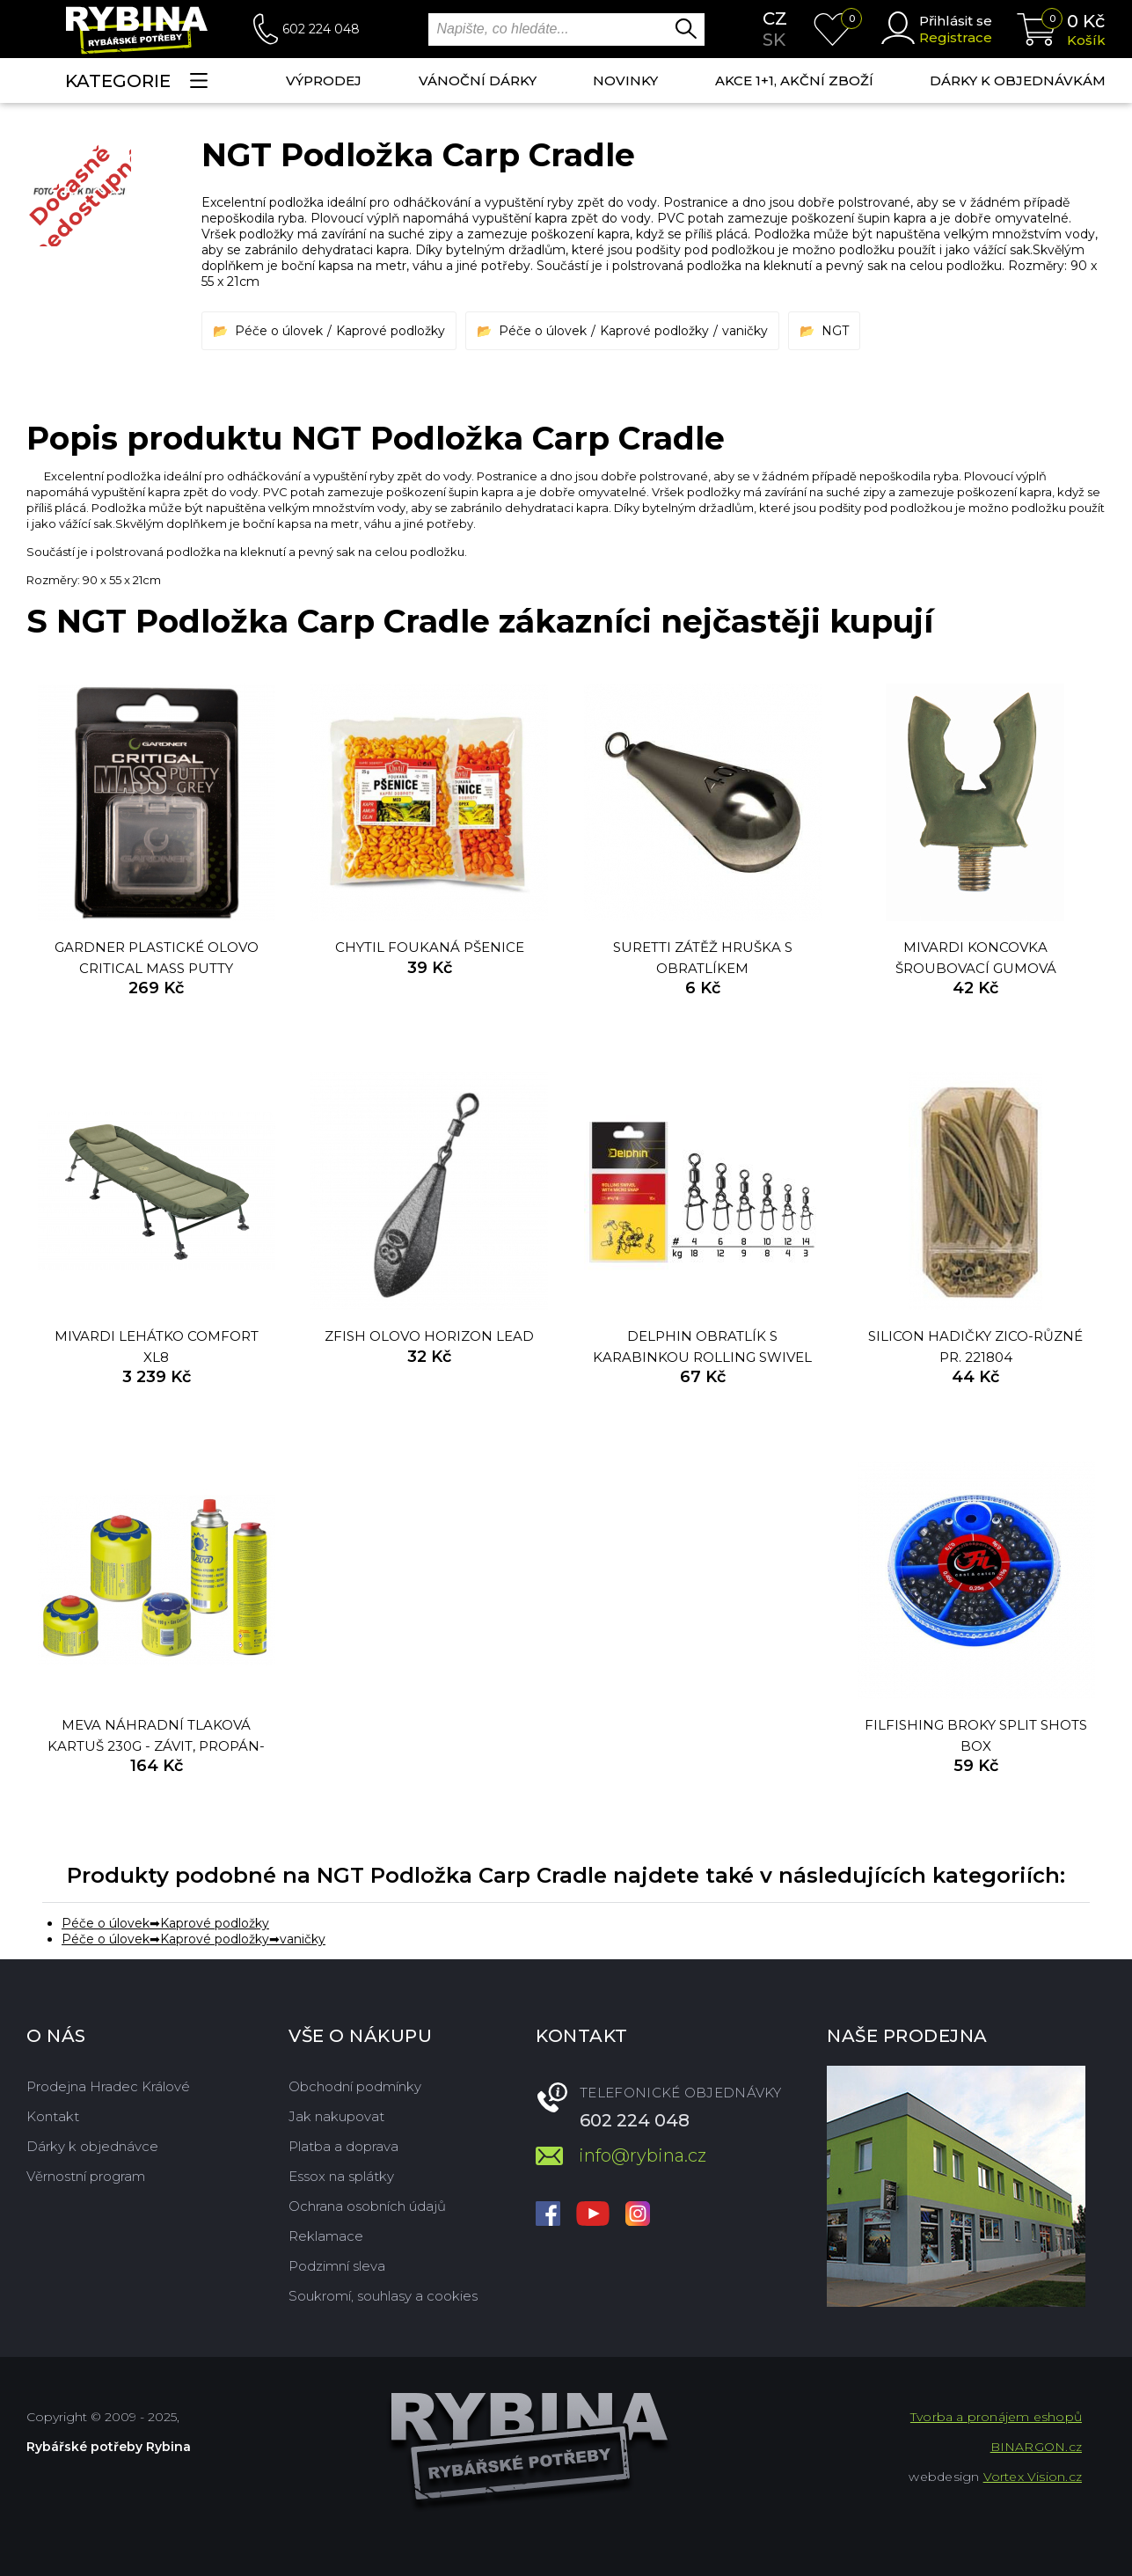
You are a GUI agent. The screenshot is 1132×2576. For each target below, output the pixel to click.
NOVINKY (625, 80)
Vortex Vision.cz (1032, 2477)
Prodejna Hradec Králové (108, 2086)
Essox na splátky (341, 2176)
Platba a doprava (343, 2146)
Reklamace (325, 2236)
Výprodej (324, 80)
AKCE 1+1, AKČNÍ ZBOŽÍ (794, 80)
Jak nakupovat (336, 2116)
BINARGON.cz (1036, 2447)
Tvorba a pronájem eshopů (996, 2417)
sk (774, 39)
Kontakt (52, 2116)
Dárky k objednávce (92, 2146)
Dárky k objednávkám (1018, 80)
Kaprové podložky (390, 331)
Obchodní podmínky (354, 2086)
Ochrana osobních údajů (367, 2206)
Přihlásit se (955, 20)
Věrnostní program (85, 2176)
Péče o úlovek (279, 331)
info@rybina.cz (642, 2155)
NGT (835, 331)
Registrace (955, 37)
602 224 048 (321, 29)
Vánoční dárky (478, 80)
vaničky (745, 331)
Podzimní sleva (336, 2266)
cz (775, 18)
